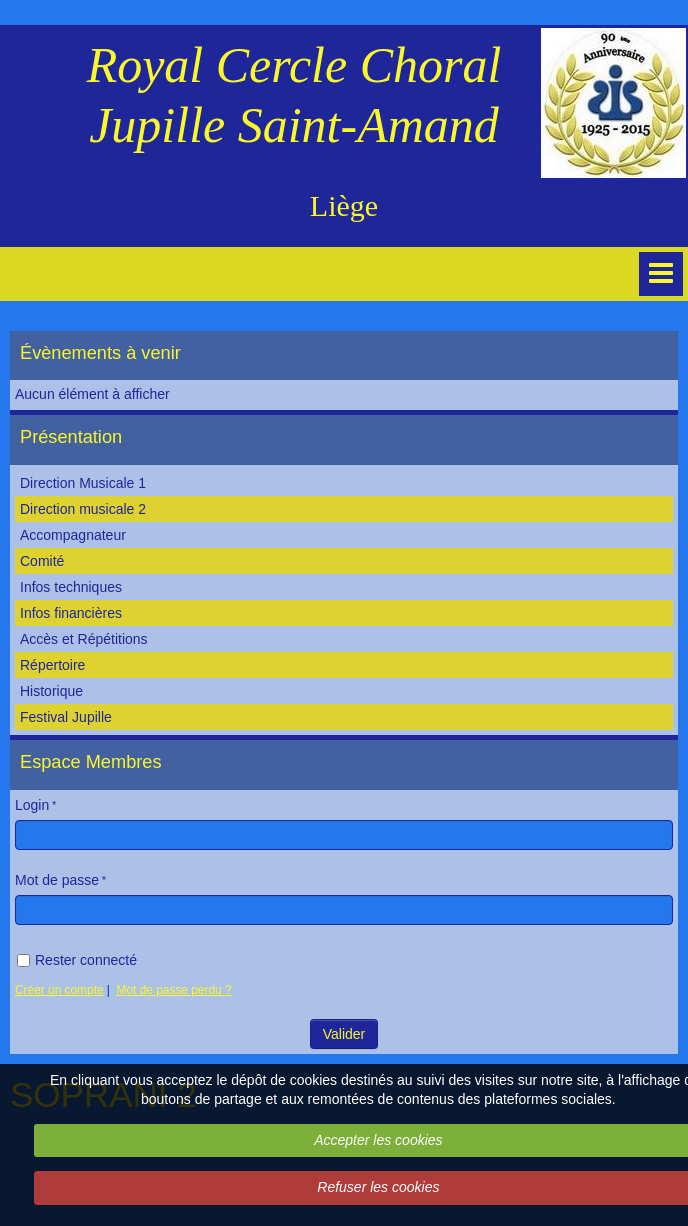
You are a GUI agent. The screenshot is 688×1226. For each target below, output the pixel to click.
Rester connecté (77, 960)
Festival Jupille (66, 717)
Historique (51, 691)
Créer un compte (59, 990)
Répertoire (52, 665)
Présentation (71, 437)
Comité (42, 561)
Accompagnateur (73, 535)
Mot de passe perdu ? (174, 990)
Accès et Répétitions (84, 639)
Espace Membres (91, 762)
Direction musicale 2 (83, 509)
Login (32, 805)
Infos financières (71, 613)
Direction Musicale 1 (83, 483)
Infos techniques (71, 587)
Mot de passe (57, 880)
